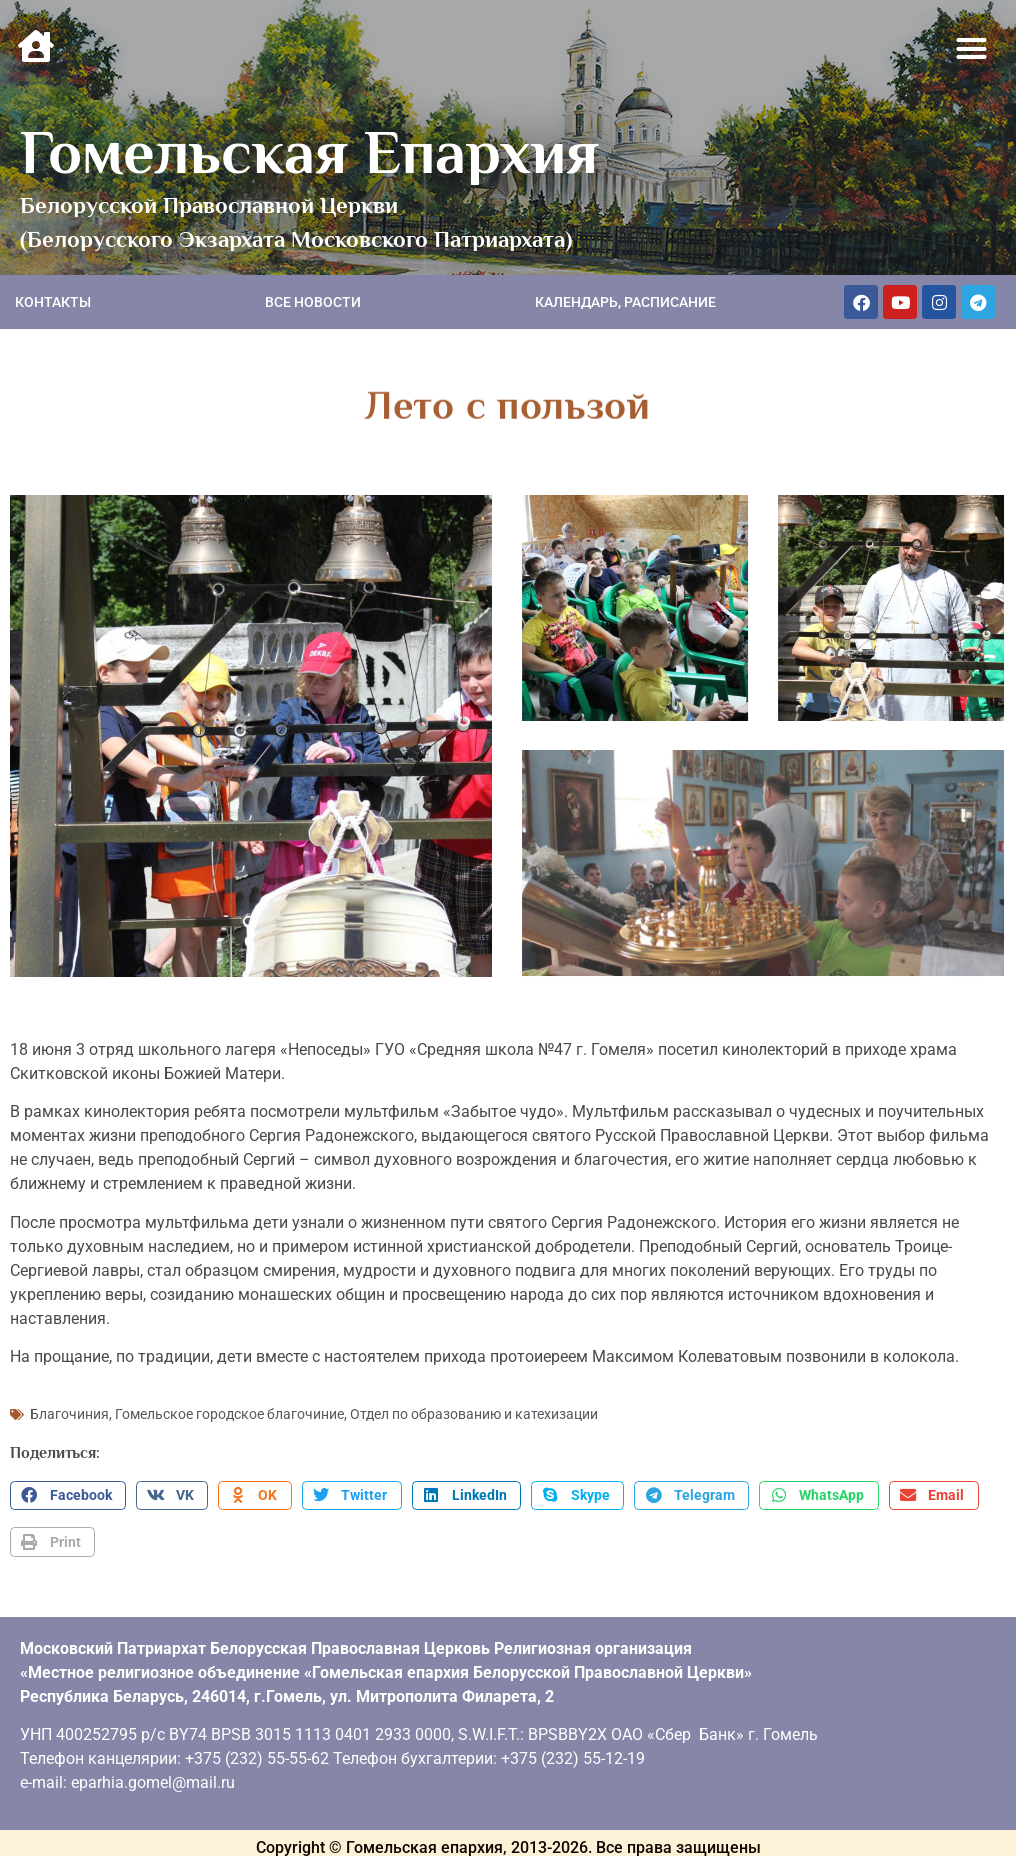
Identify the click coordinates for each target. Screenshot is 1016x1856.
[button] (972, 49)
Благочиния (69, 1410)
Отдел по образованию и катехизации (474, 1410)
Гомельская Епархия (309, 152)
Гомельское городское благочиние (229, 1410)
